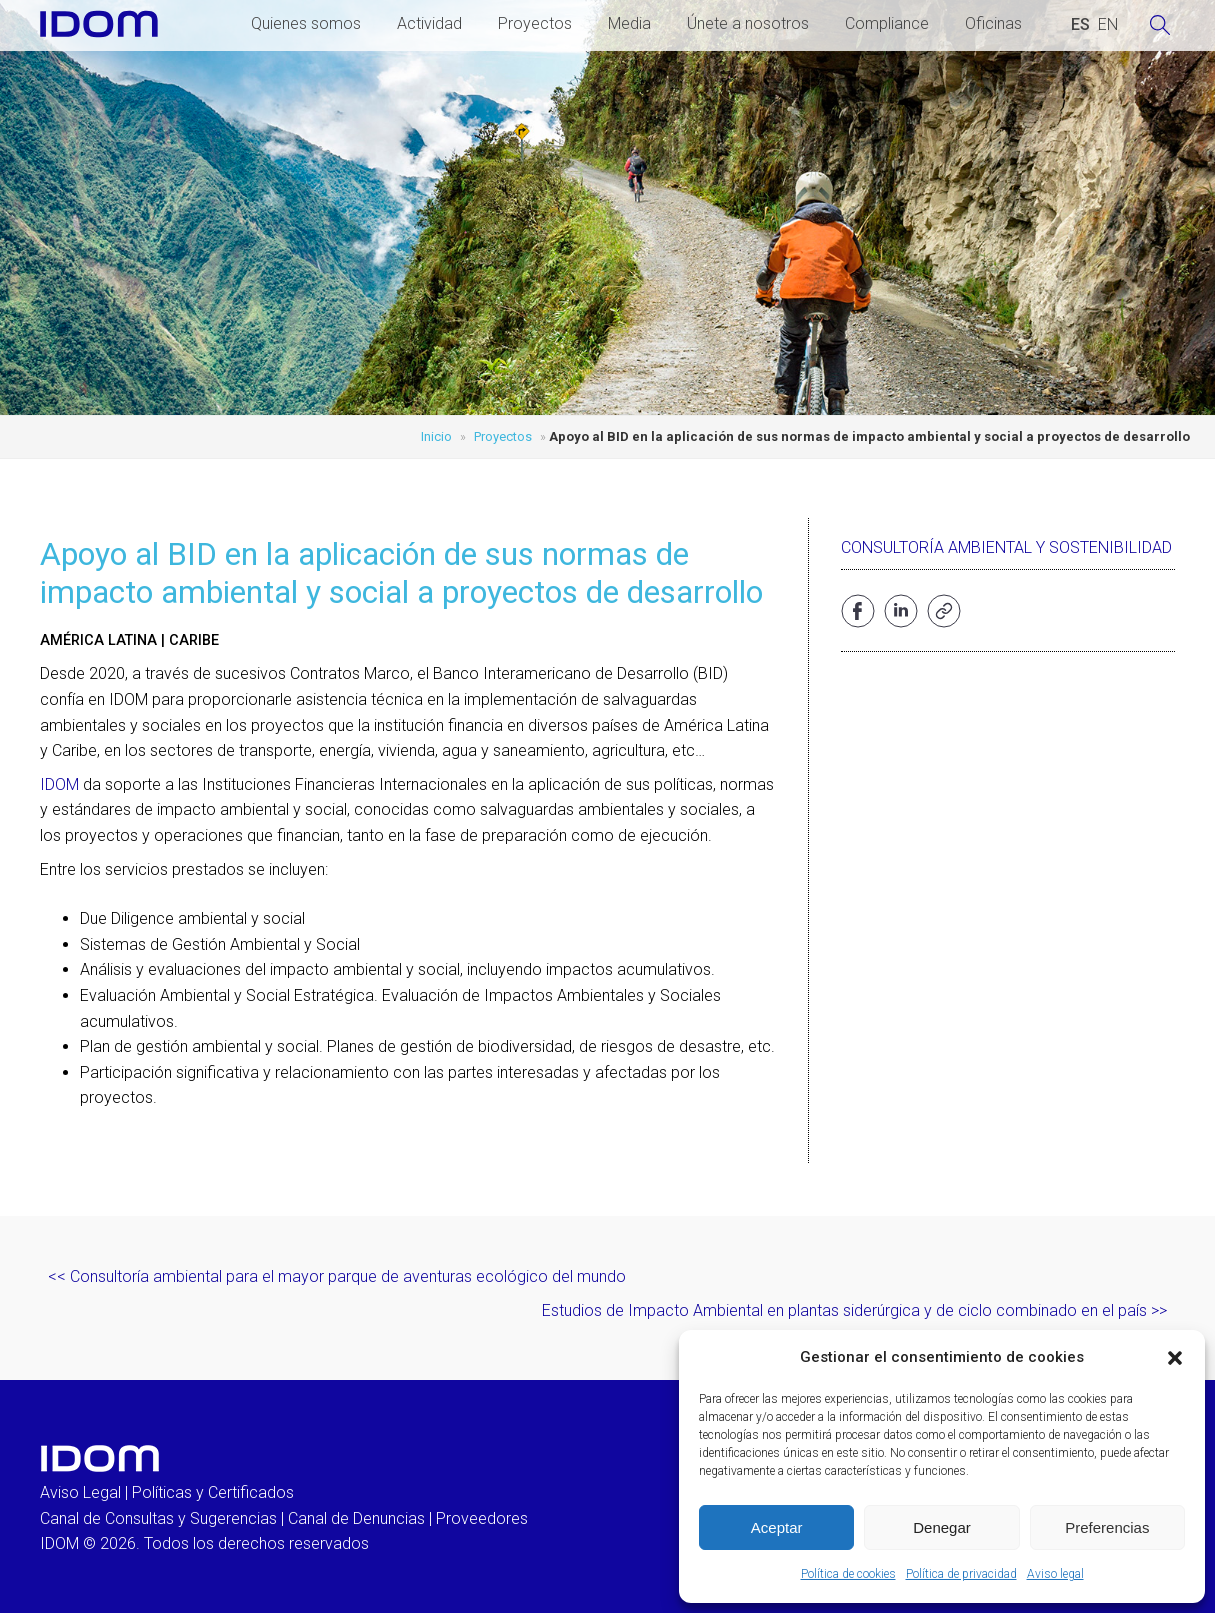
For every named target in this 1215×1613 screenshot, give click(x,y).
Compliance (887, 23)
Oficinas (993, 23)
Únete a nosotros (748, 23)
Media (629, 23)
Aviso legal (1055, 1574)
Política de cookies (848, 1574)
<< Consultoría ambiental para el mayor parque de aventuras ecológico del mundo (337, 1276)
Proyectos (535, 23)
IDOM (59, 784)
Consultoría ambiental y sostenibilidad (1006, 547)
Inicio (436, 436)
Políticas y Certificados (213, 1492)
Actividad (429, 23)
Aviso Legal (80, 1492)
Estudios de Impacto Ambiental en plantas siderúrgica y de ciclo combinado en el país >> (854, 1310)
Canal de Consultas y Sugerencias (158, 1518)
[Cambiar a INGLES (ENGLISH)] (1108, 25)
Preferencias (1107, 1527)
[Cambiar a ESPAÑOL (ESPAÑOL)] (1080, 25)
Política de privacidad (961, 1574)
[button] (1175, 1358)
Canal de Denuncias (356, 1518)
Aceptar (777, 1527)
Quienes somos (306, 23)
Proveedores (482, 1518)
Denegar (942, 1527)
